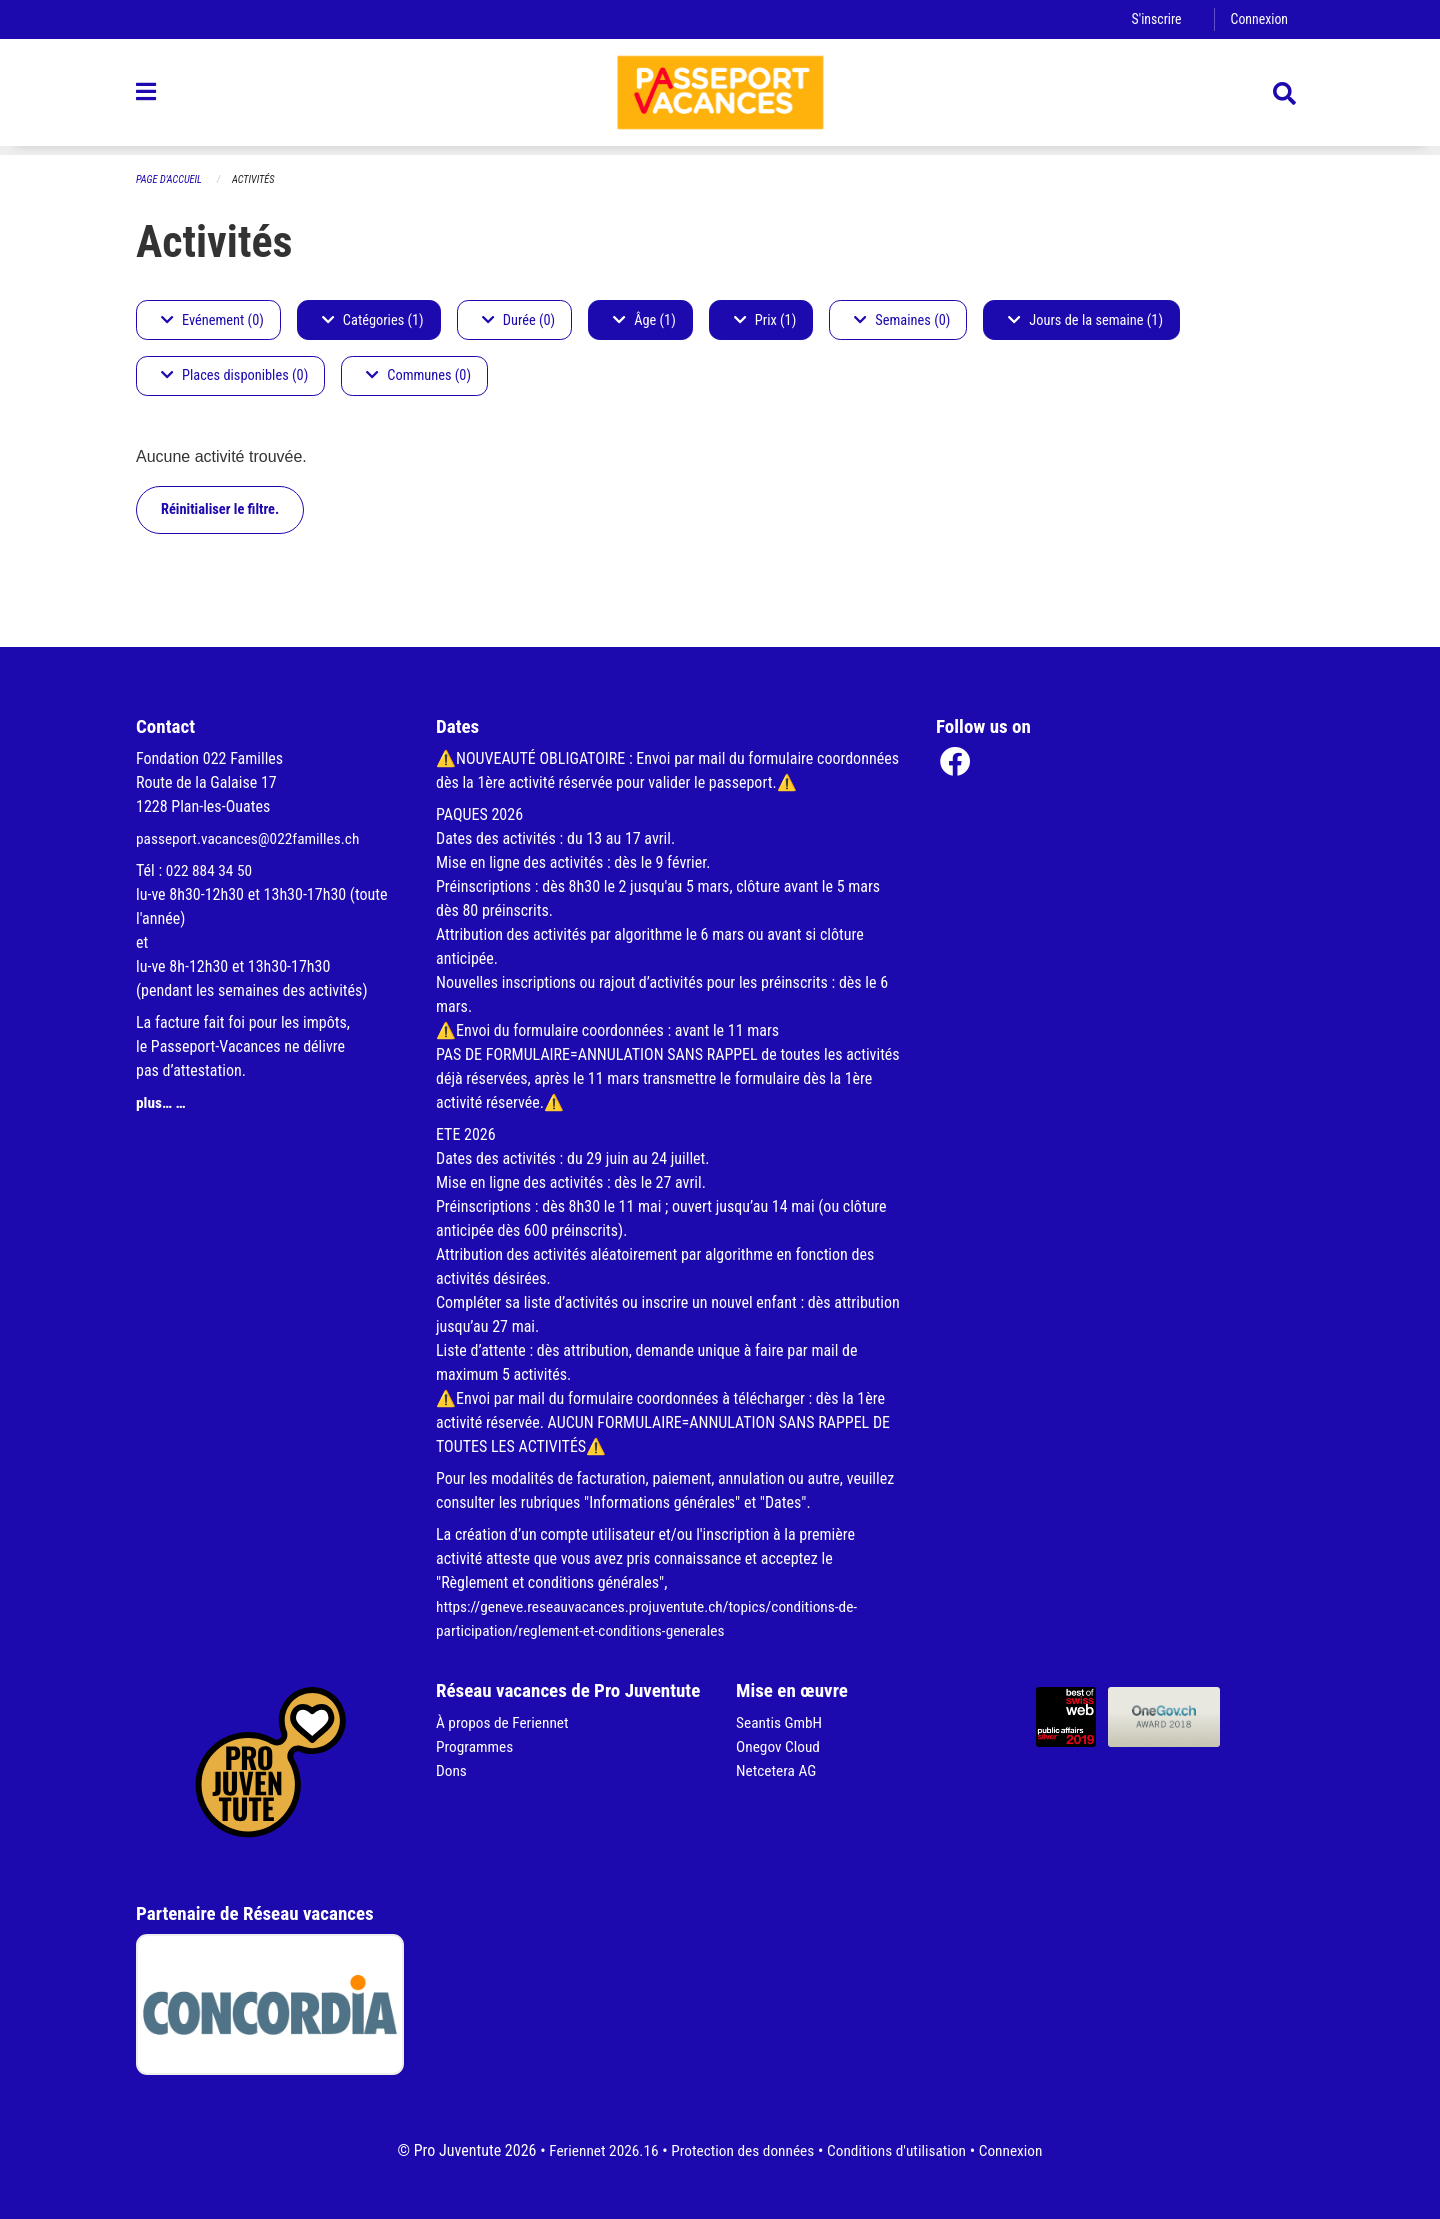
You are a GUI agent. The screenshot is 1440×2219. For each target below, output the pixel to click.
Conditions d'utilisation (900, 2150)
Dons (452, 1770)
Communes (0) (418, 376)
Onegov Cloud (780, 1746)
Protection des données (740, 2150)
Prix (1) (765, 320)
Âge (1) (644, 320)
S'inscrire (1153, 19)
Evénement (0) (212, 320)
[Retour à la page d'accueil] (720, 98)
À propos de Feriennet (505, 1722)
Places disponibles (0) (234, 376)
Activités (258, 180)
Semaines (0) (902, 320)
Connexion (1258, 19)
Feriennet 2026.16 (596, 2150)
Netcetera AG (778, 1770)
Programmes (476, 1746)
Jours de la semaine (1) (1085, 320)
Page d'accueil (171, 180)
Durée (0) (518, 320)
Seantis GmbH (781, 1722)
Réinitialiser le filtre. (220, 509)
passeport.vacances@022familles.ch (252, 838)
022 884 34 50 (211, 870)
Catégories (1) (373, 320)
